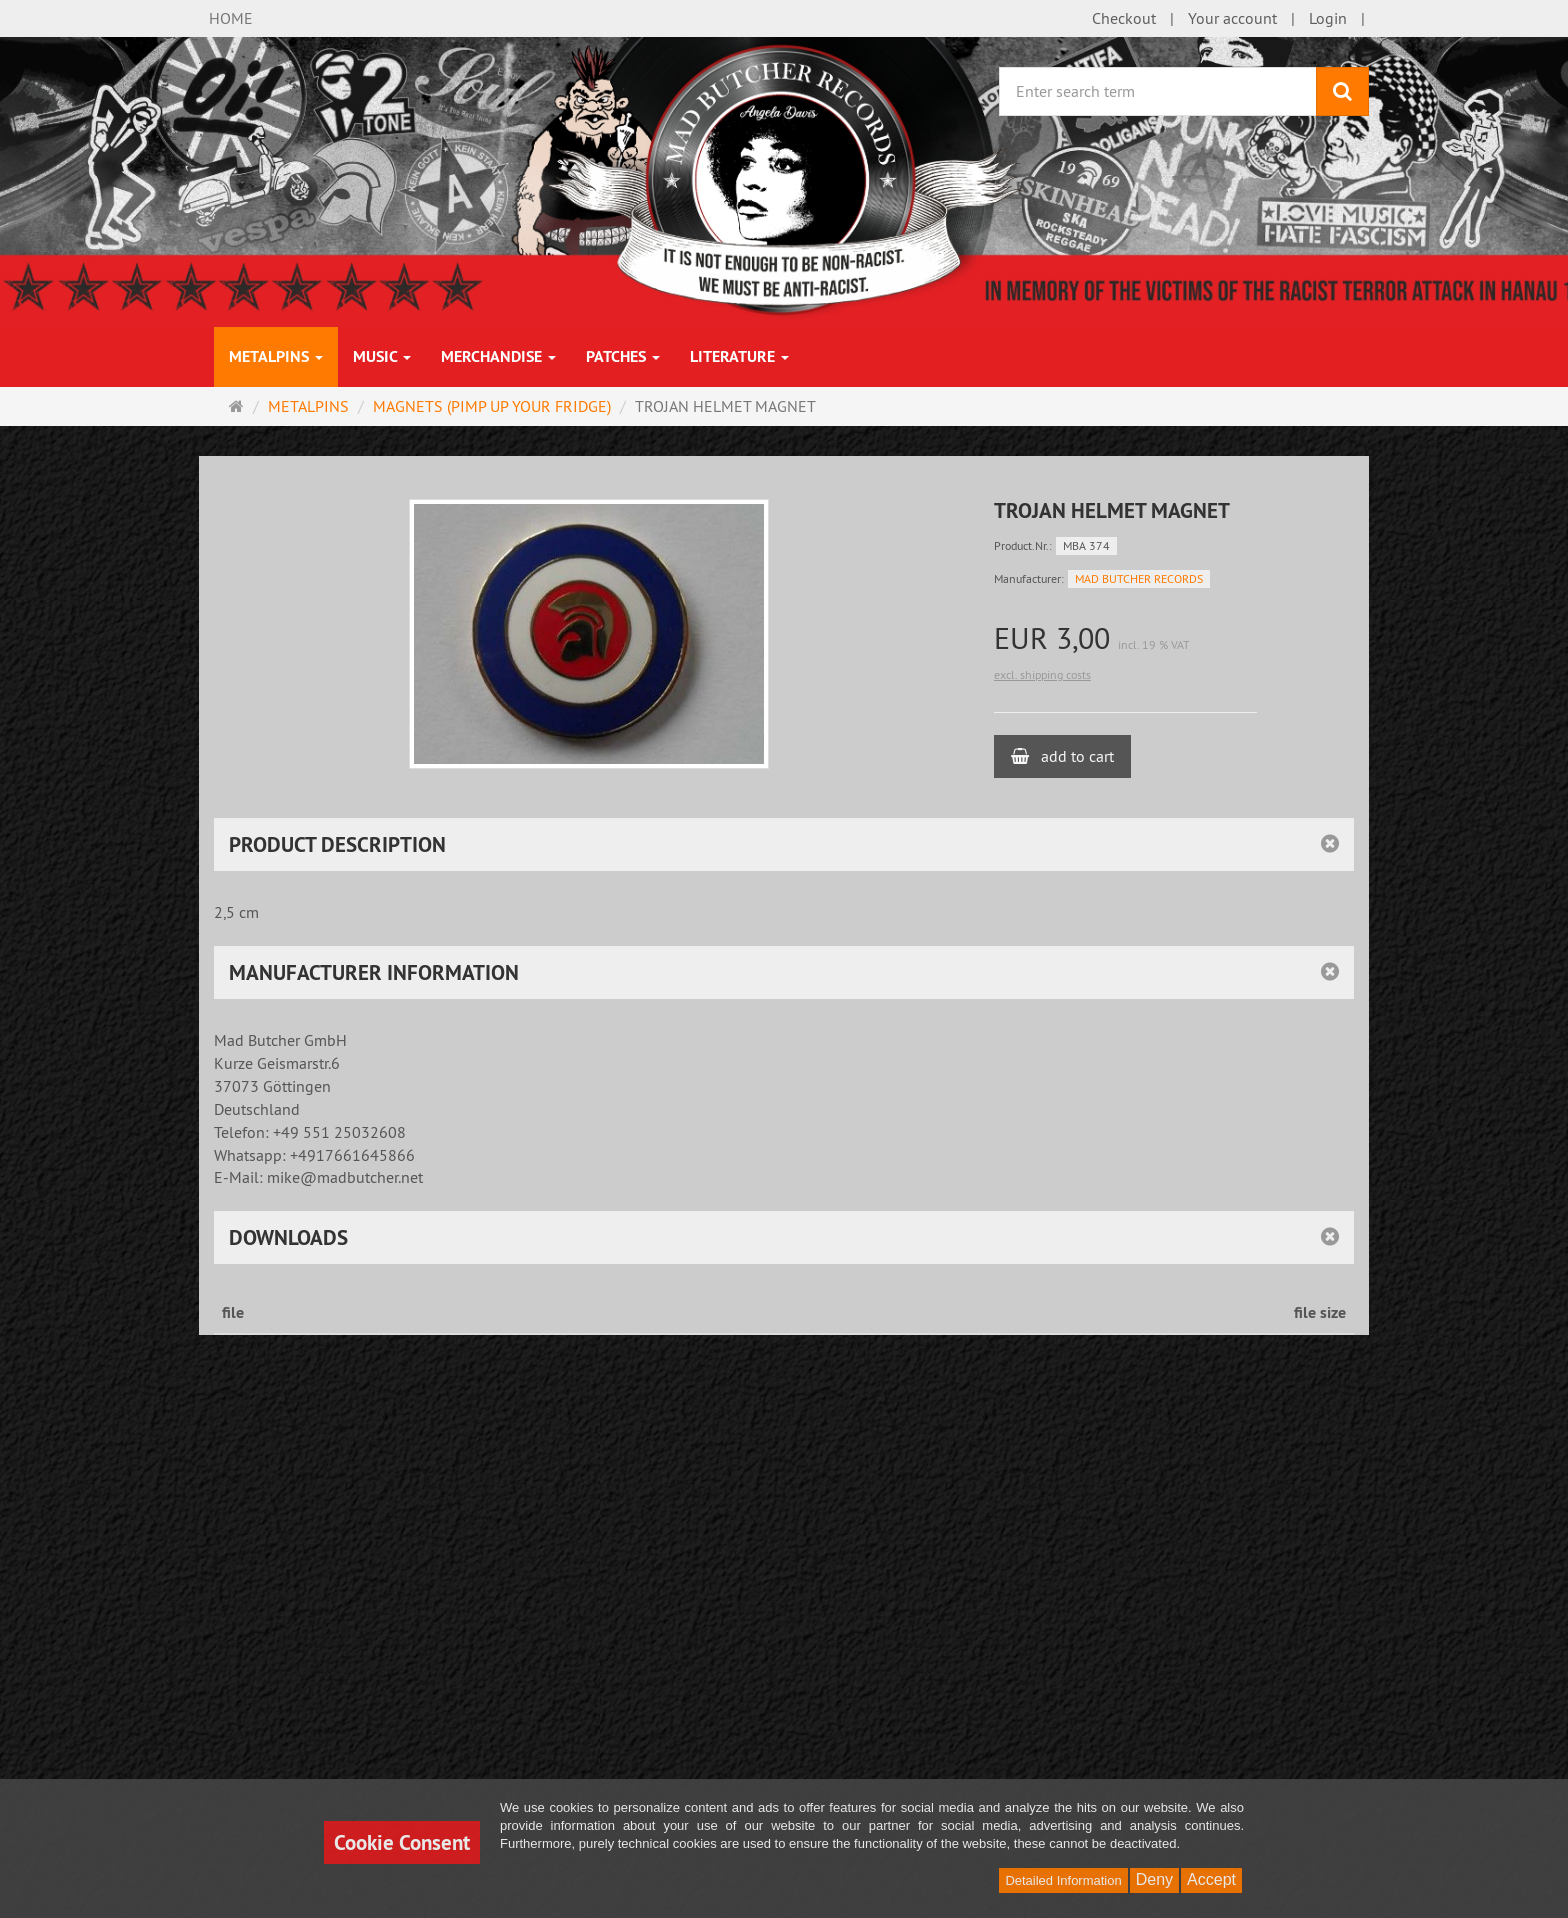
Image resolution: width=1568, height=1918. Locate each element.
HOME (231, 18)
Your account (1232, 18)
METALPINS (276, 356)
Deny (1154, 1879)
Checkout (1124, 18)
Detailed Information (1063, 1880)
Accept (1211, 1879)
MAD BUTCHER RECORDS (1139, 578)
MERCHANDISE (498, 356)
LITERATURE (739, 356)
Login (1328, 18)
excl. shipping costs (1042, 674)
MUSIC (382, 356)
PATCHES (623, 356)
